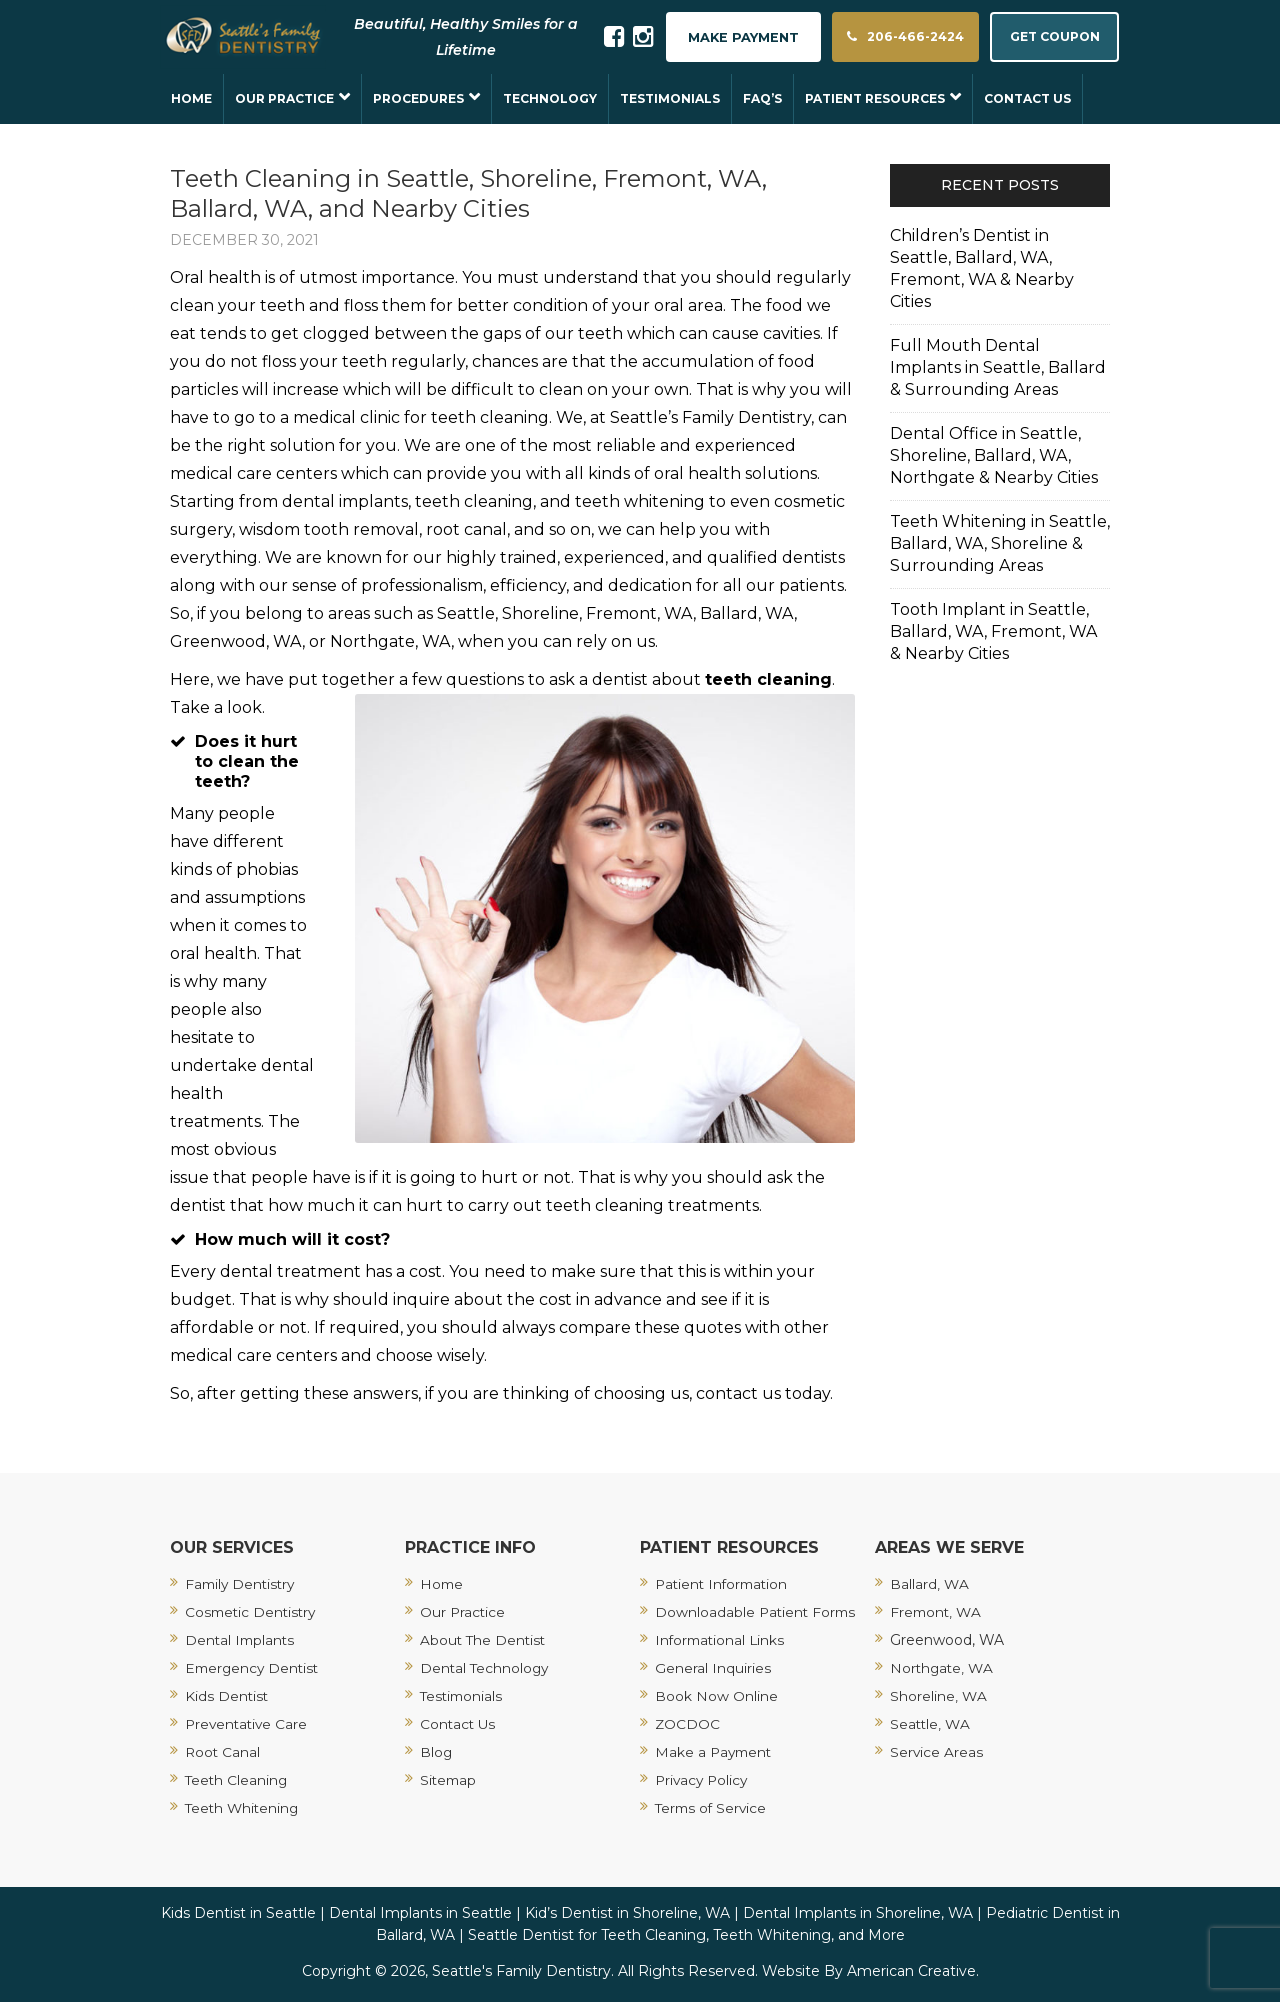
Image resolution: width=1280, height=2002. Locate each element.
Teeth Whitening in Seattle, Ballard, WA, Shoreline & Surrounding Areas (1000, 543)
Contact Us (459, 1724)
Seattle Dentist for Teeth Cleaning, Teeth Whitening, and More (686, 1935)
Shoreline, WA (938, 1696)
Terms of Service (713, 1808)
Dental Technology (486, 1668)
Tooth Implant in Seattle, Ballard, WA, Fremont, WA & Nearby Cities (993, 631)
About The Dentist (484, 1640)
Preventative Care (248, 1724)
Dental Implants (241, 1640)
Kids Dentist (227, 1696)
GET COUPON (1049, 37)
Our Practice (463, 1612)
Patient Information (724, 1584)
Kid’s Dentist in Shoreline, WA (627, 1913)
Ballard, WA (929, 1584)
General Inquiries (713, 1668)
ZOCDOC (688, 1724)
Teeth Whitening (244, 1808)
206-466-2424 (886, 37)
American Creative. (913, 1971)
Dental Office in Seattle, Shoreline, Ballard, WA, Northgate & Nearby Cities (994, 455)
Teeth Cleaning (237, 1780)
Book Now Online (716, 1696)
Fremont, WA (937, 1612)
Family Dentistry (242, 1584)
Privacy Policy (703, 1780)
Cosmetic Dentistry (253, 1612)
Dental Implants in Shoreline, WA (858, 1913)
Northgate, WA (943, 1668)
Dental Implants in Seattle (420, 1913)
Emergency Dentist (254, 1668)
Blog (436, 1752)
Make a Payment (715, 1752)
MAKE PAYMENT (716, 37)
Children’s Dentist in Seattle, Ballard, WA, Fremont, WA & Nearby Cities (982, 268)
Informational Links (722, 1640)
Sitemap (449, 1780)
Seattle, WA (931, 1724)
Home (442, 1584)
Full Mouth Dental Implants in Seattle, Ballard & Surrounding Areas (998, 367)
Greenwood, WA (947, 1640)
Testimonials (463, 1696)
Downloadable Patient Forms (757, 1612)
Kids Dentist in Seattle (238, 1913)
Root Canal (223, 1752)
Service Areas (937, 1752)
